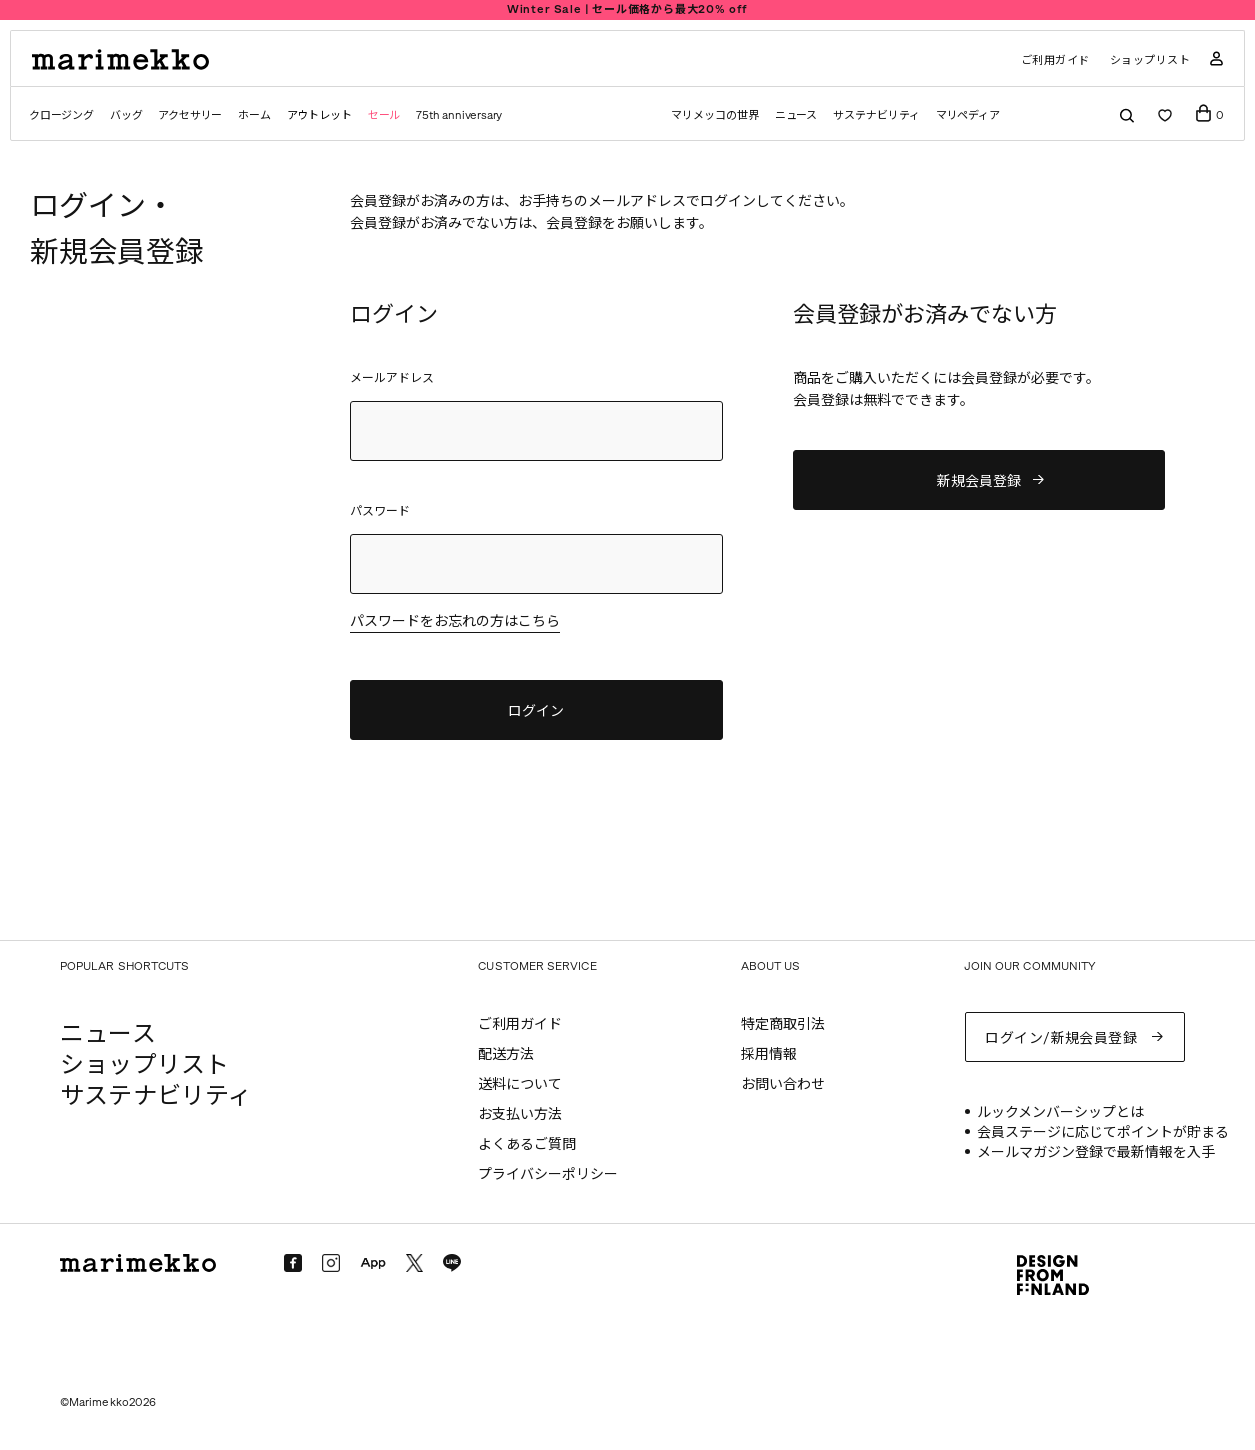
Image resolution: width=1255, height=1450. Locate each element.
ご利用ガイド (1055, 60)
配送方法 (506, 1054)
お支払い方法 (520, 1114)
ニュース (796, 115)
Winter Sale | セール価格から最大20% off (627, 9)
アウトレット (319, 115)
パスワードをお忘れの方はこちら (455, 622)
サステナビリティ (876, 115)
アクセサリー (190, 115)
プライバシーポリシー (548, 1174)
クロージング (61, 115)
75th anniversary (459, 115)
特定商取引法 (783, 1024)
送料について (520, 1084)
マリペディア (968, 115)
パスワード (380, 511)
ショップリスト (1150, 60)
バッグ (126, 115)
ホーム (254, 115)
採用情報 (769, 1054)
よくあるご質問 (527, 1144)
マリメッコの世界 (714, 115)
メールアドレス (392, 378)
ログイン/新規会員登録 (1061, 1038)
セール (384, 115)
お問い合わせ (783, 1084)
